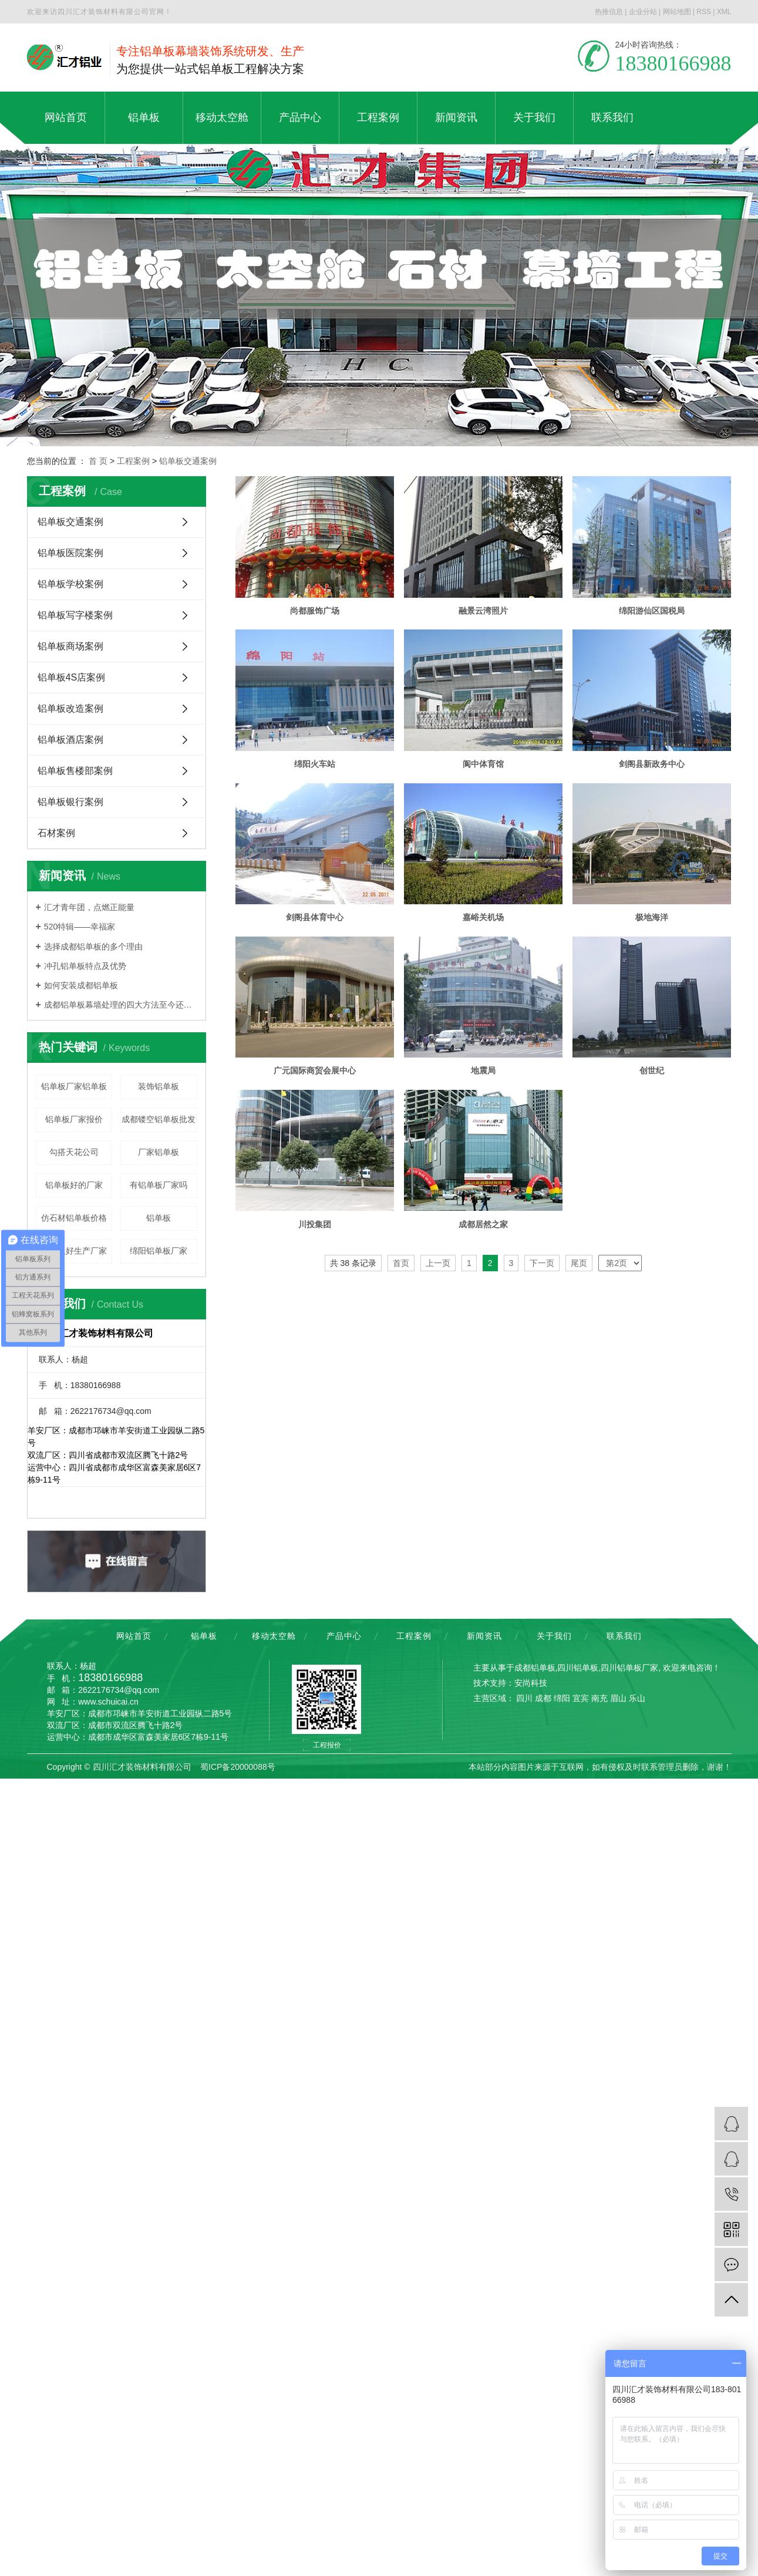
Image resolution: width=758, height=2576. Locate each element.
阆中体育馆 (315, 920)
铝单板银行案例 (70, 802)
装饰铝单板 (158, 1086)
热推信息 (609, 12)
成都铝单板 (534, 1667)
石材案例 (56, 833)
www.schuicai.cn (108, 1701)
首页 (401, 1577)
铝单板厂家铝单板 (74, 1086)
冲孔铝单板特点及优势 (85, 966)
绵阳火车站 (485, 766)
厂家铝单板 (158, 1152)
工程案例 (133, 461)
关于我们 (554, 1636)
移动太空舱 (274, 1636)
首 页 (98, 461)
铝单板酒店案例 (70, 740)
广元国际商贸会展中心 (485, 1229)
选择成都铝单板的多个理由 (93, 946)
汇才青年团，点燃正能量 (89, 907)
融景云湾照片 (485, 612)
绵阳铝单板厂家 (158, 1250)
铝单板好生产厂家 (74, 1250)
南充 (599, 1698)
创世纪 (485, 1384)
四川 (524, 1698)
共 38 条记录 (353, 1577)
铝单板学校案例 (70, 584)
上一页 (438, 1577)
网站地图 (677, 12)
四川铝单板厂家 (629, 1667)
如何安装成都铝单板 (81, 985)
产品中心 (344, 1636)
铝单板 (158, 1218)
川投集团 (315, 1538)
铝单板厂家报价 (74, 1119)
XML (724, 12)
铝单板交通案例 (188, 461)
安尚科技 (530, 1683)
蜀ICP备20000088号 (237, 1767)
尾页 (579, 1577)
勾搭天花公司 (74, 1152)
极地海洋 (315, 1229)
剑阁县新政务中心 (485, 920)
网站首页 (133, 1636)
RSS (703, 12)
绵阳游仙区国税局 (315, 766)
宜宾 (580, 1698)
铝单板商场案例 (70, 646)
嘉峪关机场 (485, 1075)
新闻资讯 (484, 1636)
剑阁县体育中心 (315, 1075)
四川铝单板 (577, 1667)
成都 (543, 1698)
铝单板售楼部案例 (75, 771)
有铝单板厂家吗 (158, 1185)
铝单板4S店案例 (72, 677)
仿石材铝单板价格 (74, 1218)
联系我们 (624, 1636)
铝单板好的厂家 (74, 1185)
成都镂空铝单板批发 (159, 1119)
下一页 (542, 1577)
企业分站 (643, 12)
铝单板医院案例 (70, 553)
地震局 (315, 1384)
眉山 (618, 1698)
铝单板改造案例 (70, 708)
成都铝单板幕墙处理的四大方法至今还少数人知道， (120, 1004)
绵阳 (562, 1698)
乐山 (637, 1698)
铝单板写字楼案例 (75, 615)
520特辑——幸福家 (79, 926)
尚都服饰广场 (315, 612)
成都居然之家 (485, 1538)
